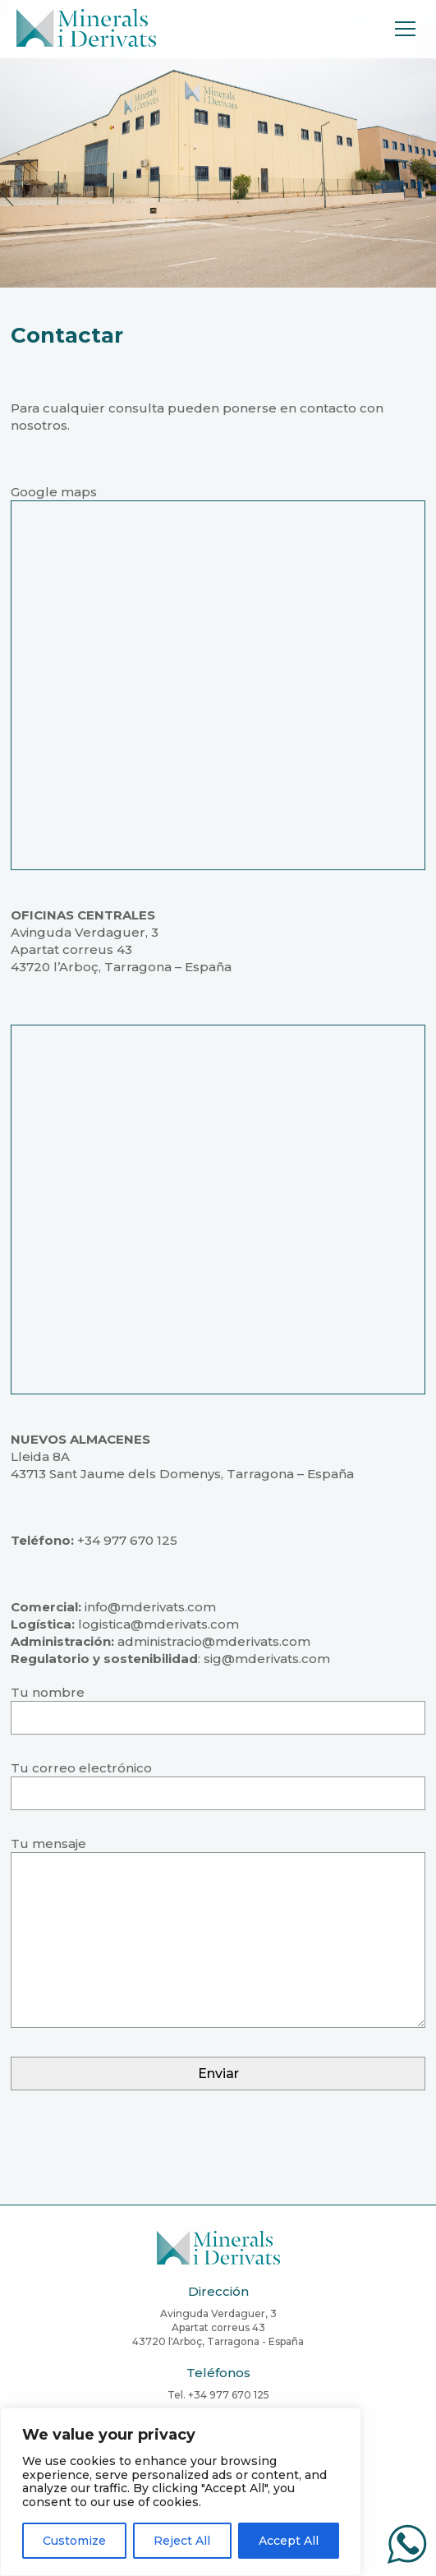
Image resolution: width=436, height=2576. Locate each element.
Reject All (182, 2540)
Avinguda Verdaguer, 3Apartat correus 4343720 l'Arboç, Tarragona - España (218, 2327)
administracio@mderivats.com (213, 1641)
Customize (74, 2540)
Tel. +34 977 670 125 (218, 2395)
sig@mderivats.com (267, 1658)
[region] (180, 2492)
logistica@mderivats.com (158, 1624)
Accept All (289, 2540)
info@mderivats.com (150, 1607)
